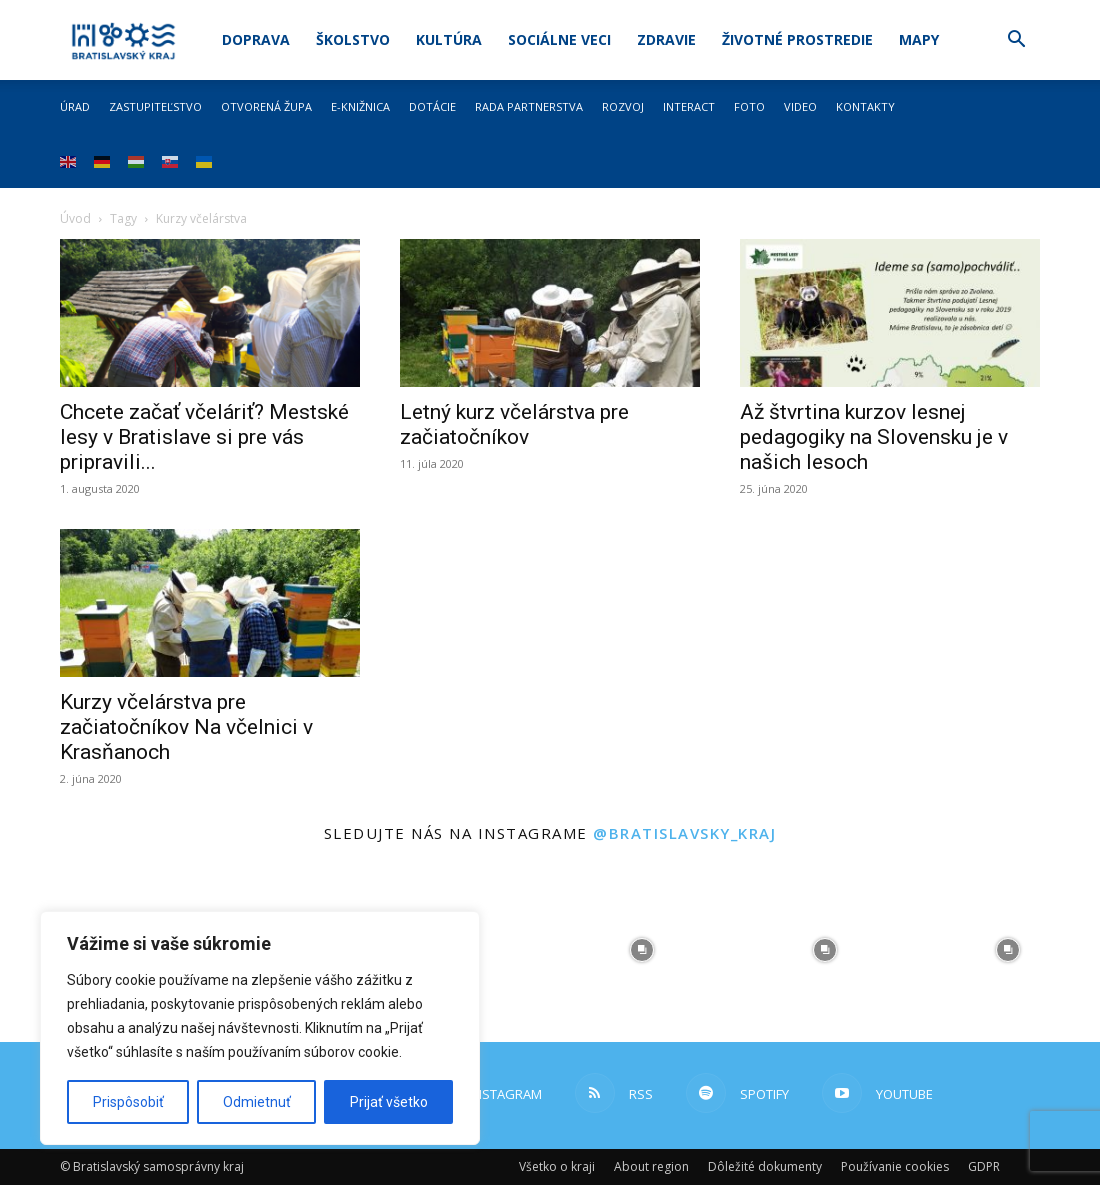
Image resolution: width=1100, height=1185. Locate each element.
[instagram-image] (641, 949)
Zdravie (666, 39)
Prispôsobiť (128, 1102)
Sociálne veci (559, 39)
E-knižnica (360, 106)
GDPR (984, 1166)
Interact (689, 106)
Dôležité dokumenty (765, 1166)
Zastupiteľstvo (155, 106)
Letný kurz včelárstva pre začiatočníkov (514, 424)
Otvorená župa (266, 106)
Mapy (919, 39)
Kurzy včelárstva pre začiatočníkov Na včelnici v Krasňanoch (186, 727)
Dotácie (432, 106)
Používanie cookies (895, 1166)
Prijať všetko (389, 1102)
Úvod (75, 218)
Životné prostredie (797, 39)
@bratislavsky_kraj (684, 833)
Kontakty (865, 106)
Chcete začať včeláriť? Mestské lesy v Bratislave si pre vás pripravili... (204, 437)
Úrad (75, 106)
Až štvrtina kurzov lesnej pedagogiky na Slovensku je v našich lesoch (874, 437)
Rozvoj (623, 106)
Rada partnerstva (529, 106)
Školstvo (353, 39)
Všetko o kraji (557, 1166)
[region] (260, 1028)
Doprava (256, 39)
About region (651, 1166)
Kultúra (449, 39)
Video (800, 106)
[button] (1016, 41)
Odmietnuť (257, 1102)
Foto (749, 106)
